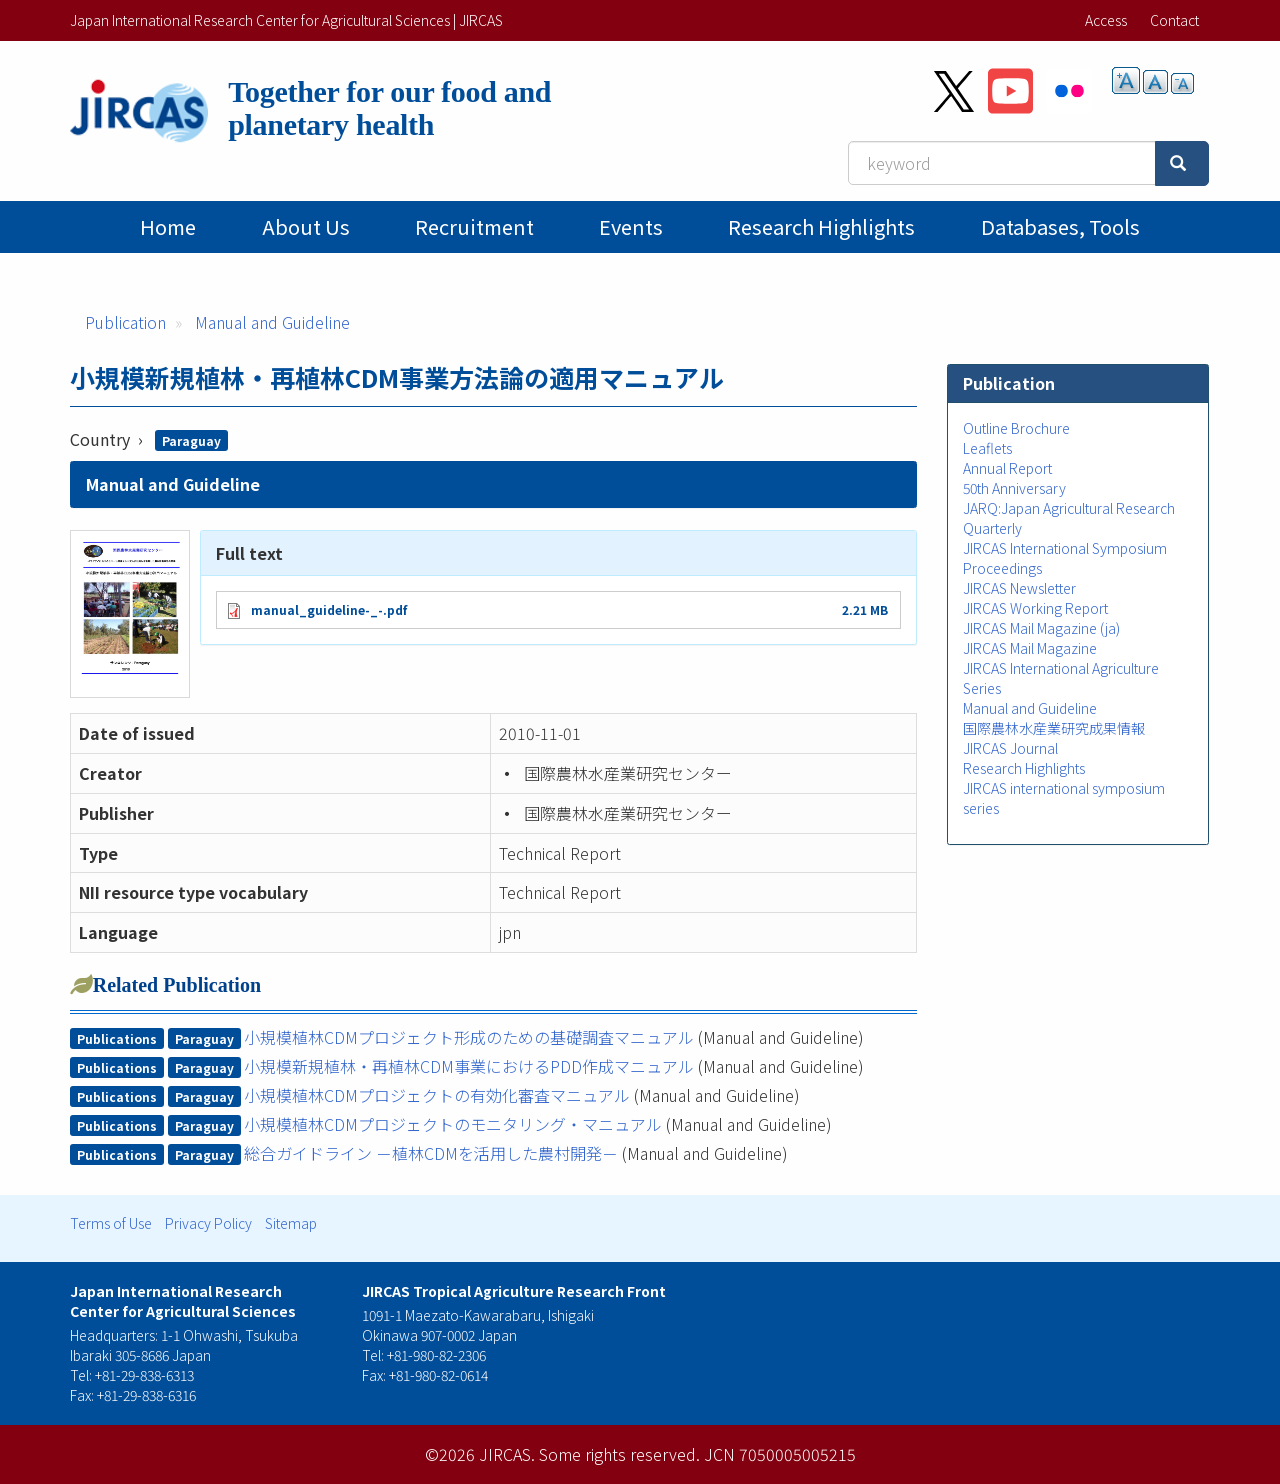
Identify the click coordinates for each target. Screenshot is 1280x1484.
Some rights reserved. (619, 1454)
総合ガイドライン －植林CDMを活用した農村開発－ (431, 1153)
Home (168, 226)
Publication (125, 322)
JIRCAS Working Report (1035, 608)
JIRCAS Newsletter (1019, 588)
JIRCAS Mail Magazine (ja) (1041, 628)
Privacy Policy (208, 1223)
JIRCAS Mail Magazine (1030, 648)
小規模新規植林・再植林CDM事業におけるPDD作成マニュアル (469, 1066)
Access (1106, 20)
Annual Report (1007, 468)
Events (631, 226)
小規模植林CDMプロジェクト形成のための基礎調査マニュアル (469, 1037)
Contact (1174, 20)
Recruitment (474, 226)
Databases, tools (1060, 226)
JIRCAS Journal (1010, 748)
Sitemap (291, 1223)
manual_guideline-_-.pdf (329, 609)
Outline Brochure (1016, 428)
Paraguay (191, 440)
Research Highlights (821, 226)
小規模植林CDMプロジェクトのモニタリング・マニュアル (453, 1124)
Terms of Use (111, 1223)
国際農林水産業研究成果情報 (1054, 728)
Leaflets (987, 448)
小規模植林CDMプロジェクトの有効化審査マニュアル (437, 1095)
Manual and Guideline (272, 322)
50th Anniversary (1014, 488)
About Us (306, 226)
